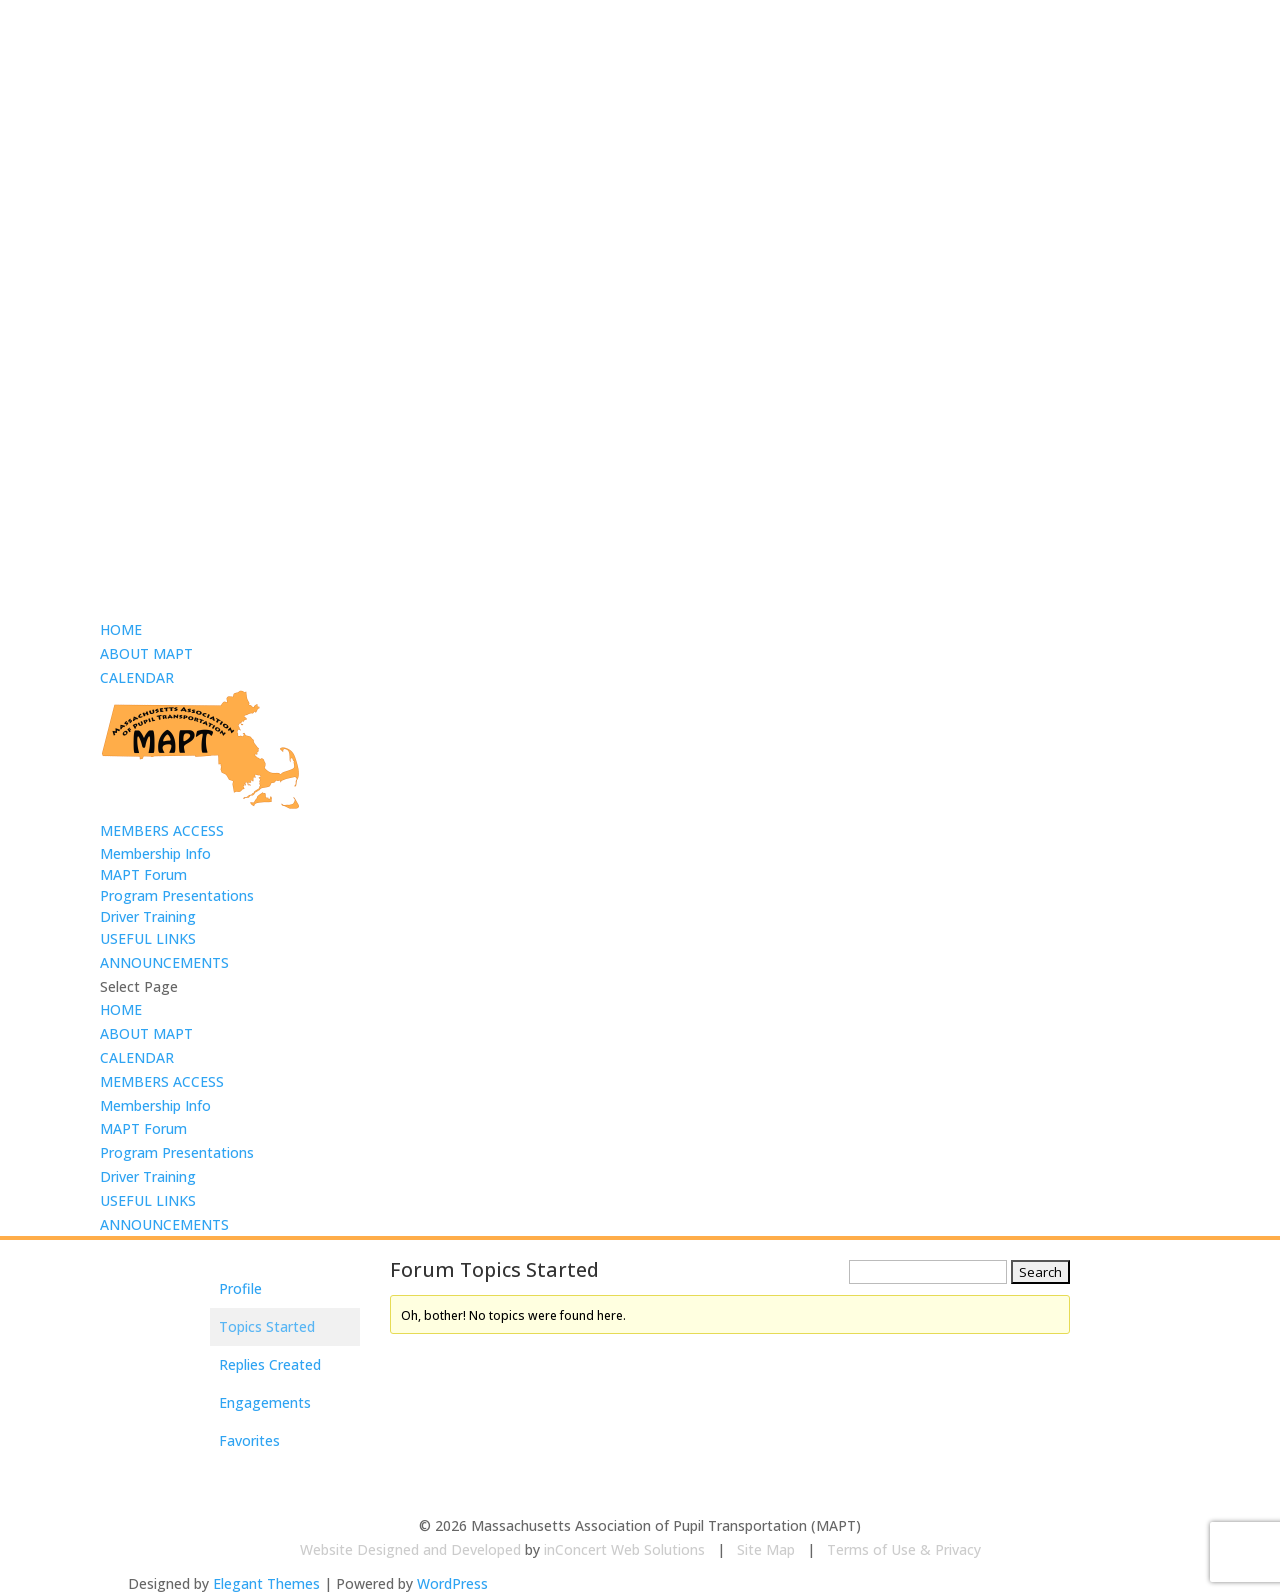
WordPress (452, 1583)
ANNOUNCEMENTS (164, 962)
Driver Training (148, 916)
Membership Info (155, 853)
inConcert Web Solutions (624, 1549)
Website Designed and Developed (410, 1549)
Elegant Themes (266, 1583)
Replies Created (270, 1364)
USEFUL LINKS (148, 938)
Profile (240, 1288)
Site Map (766, 1549)
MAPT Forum (143, 874)
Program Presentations (177, 895)
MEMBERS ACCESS (162, 830)
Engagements (265, 1402)
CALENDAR (137, 677)
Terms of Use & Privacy (904, 1549)
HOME (121, 629)
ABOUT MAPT (146, 653)
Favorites (249, 1440)
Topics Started (267, 1326)
